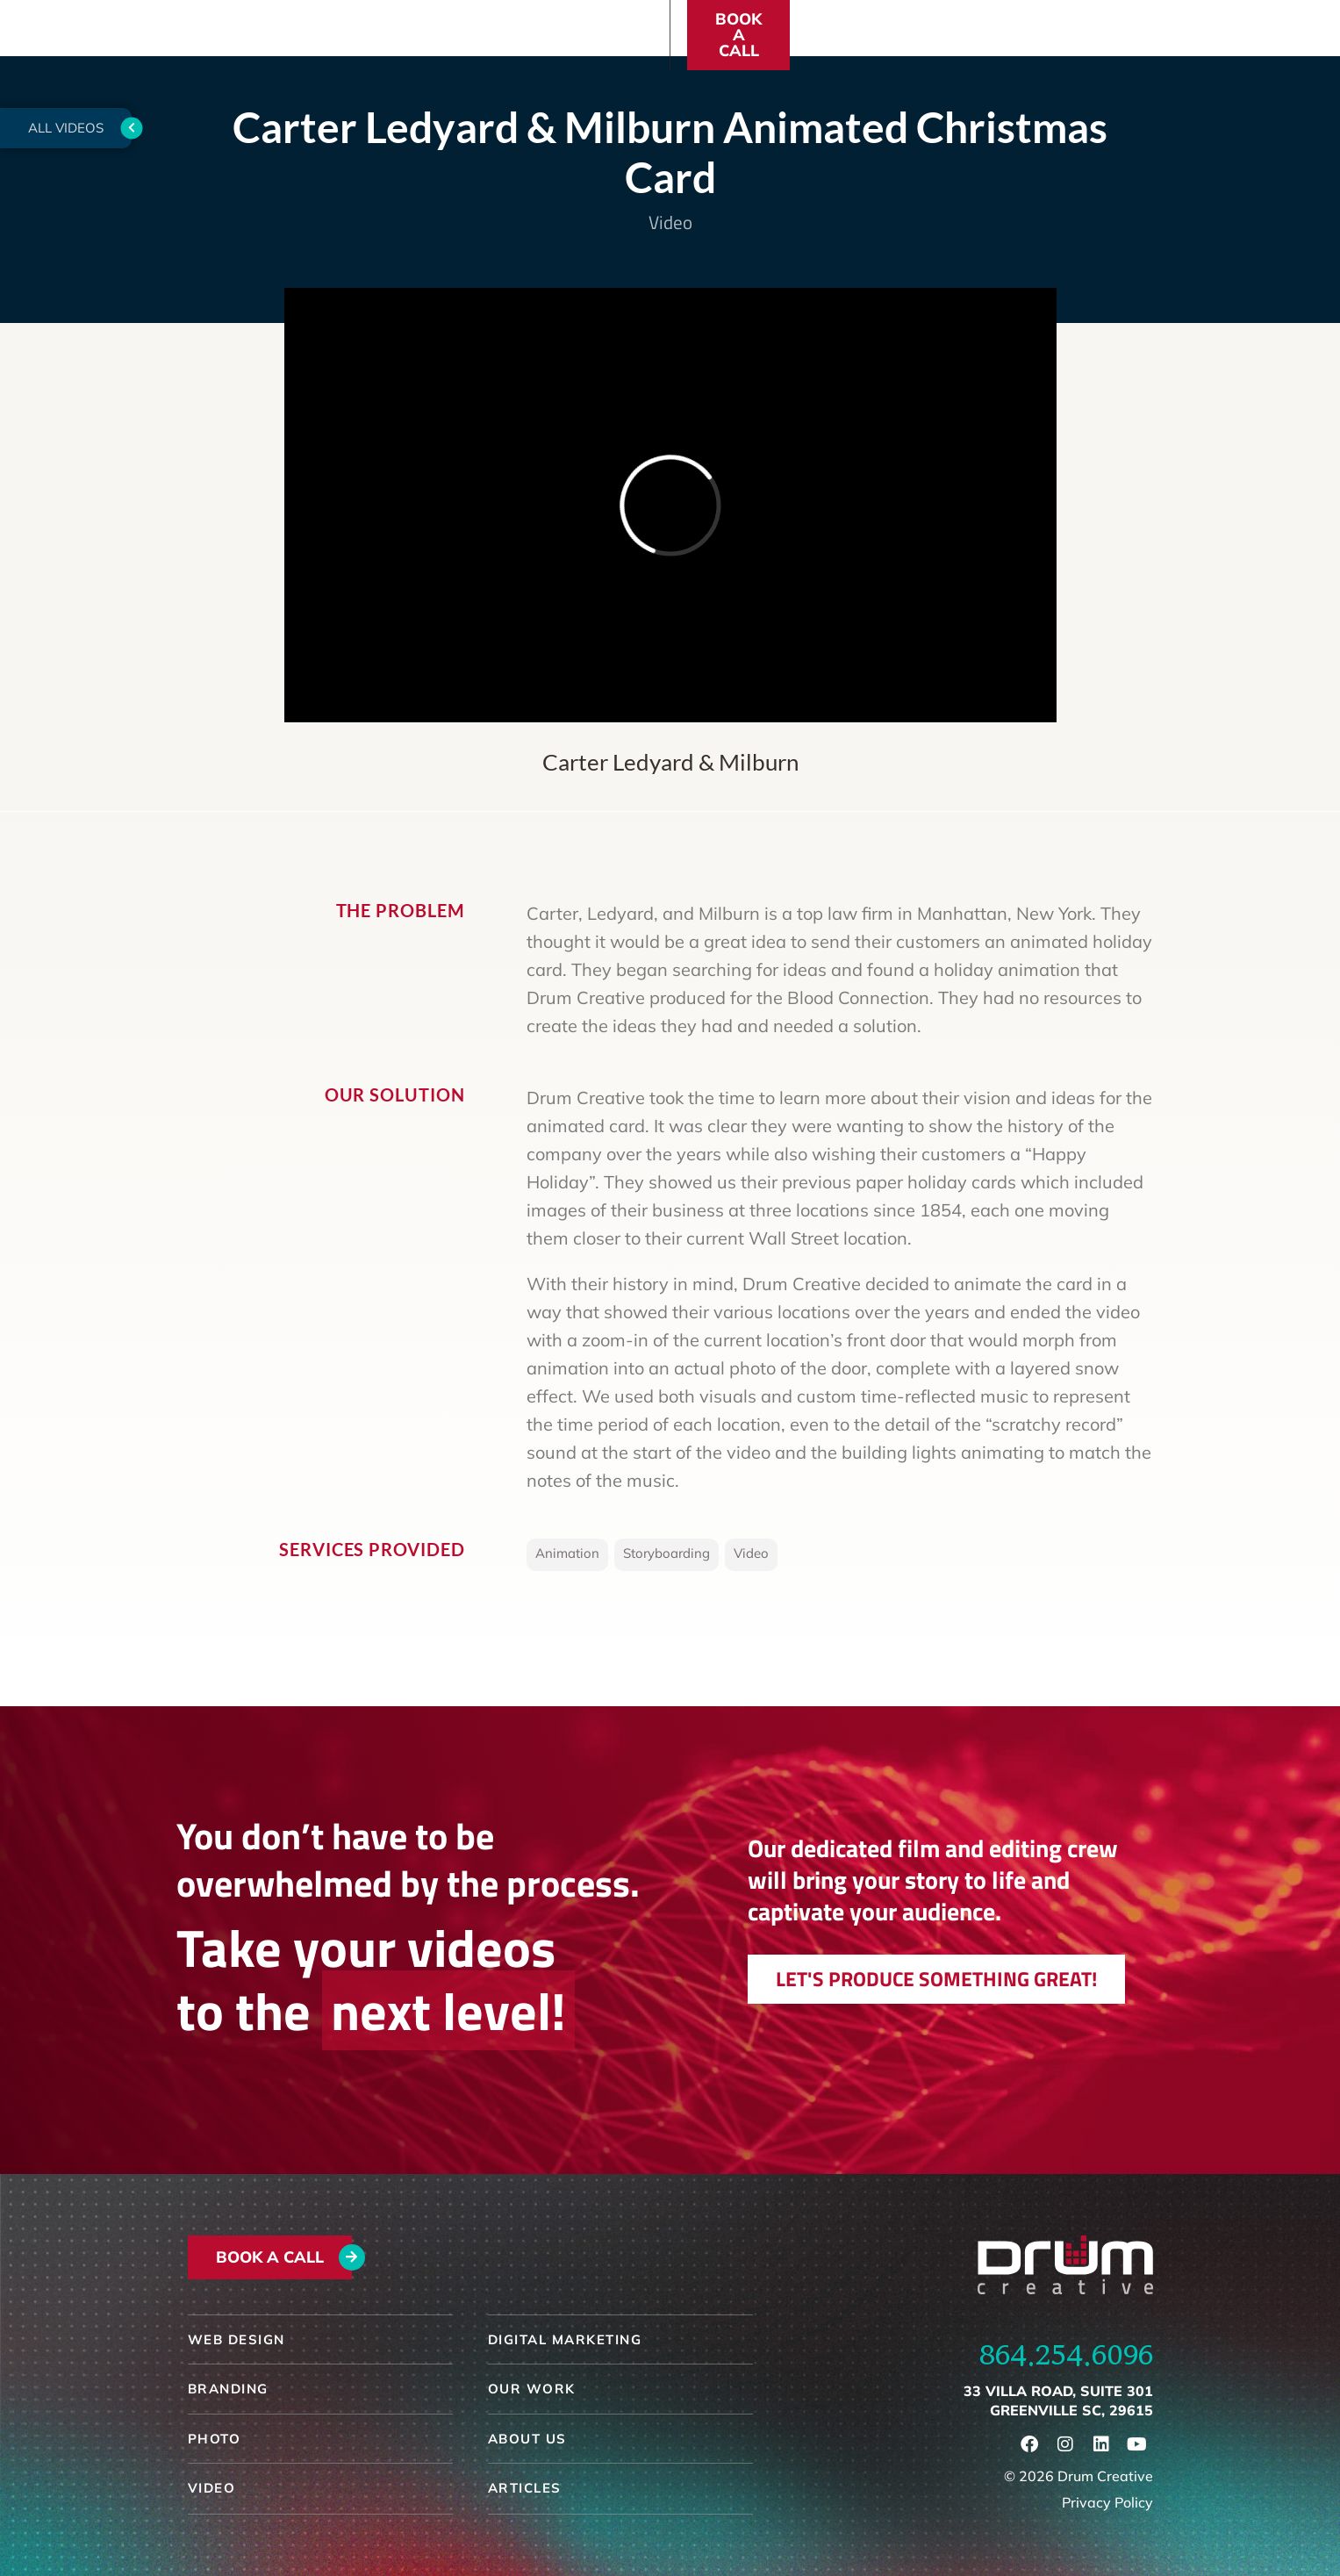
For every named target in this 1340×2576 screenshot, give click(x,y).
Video (670, 222)
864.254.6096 (1066, 2355)
